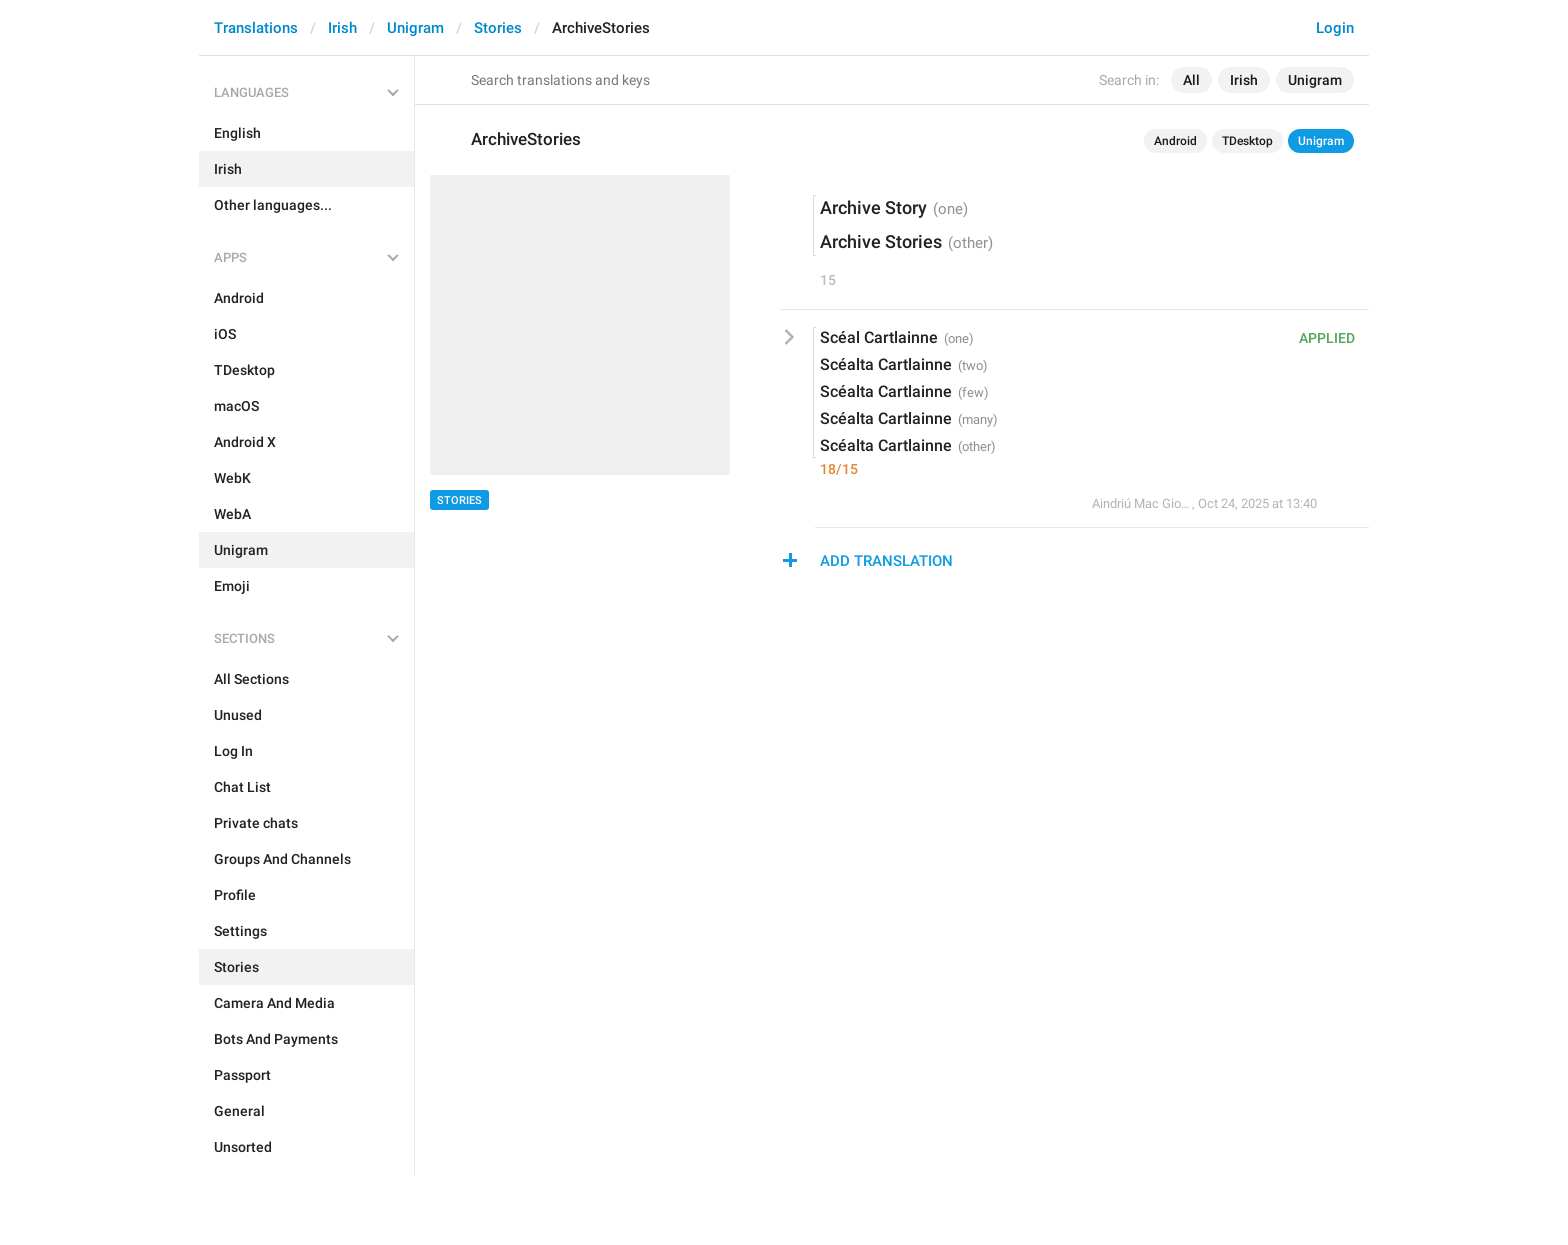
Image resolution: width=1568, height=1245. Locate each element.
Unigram (415, 28)
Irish (342, 28)
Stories (498, 28)
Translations (256, 28)
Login (1335, 28)
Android (1175, 141)
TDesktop (1247, 141)
